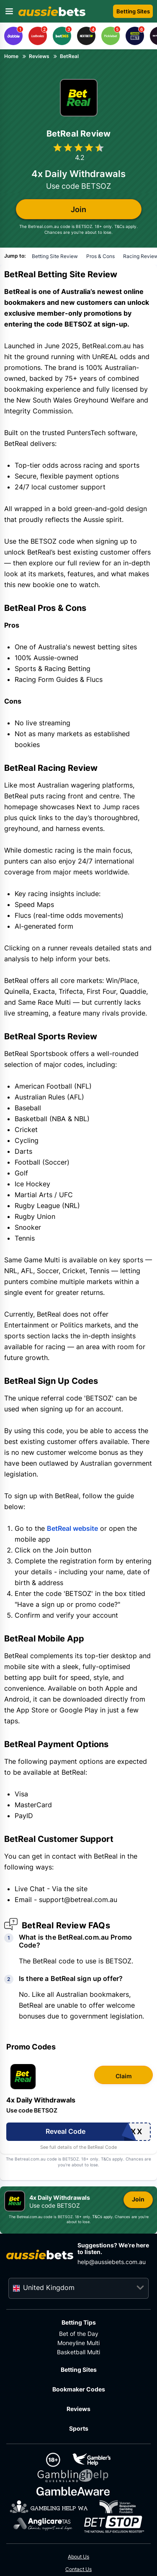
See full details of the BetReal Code (78, 2147)
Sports (78, 2428)
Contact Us (78, 2569)
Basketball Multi (78, 2352)
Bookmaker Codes (78, 2389)
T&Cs (119, 226)
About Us (78, 2556)
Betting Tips (79, 2322)
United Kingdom (49, 2287)
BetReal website (72, 1528)
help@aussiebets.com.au (111, 2261)
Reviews (78, 2408)
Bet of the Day (78, 2333)
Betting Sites (79, 2369)
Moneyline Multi (78, 2342)
